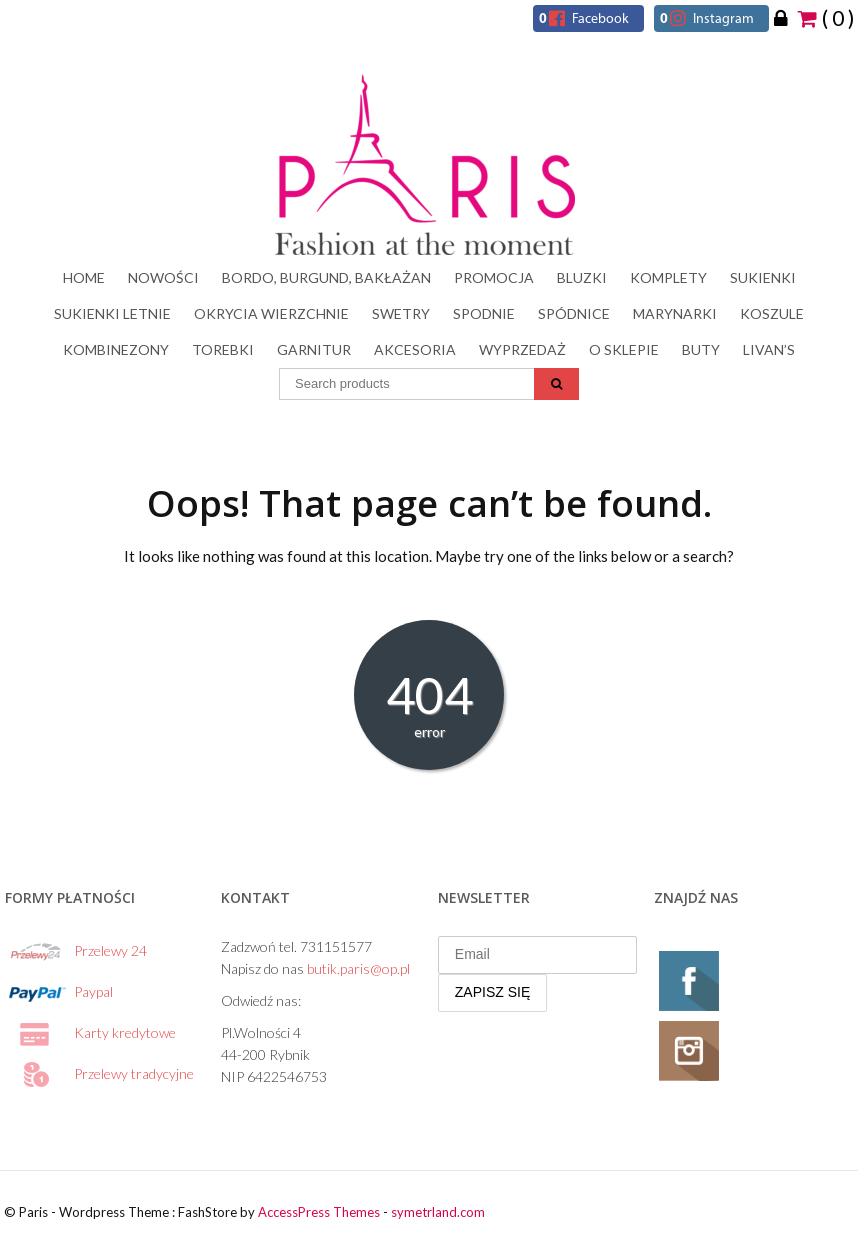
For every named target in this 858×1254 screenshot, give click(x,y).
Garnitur (314, 349)
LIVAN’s (769, 349)
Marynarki (675, 313)
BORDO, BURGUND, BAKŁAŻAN (326, 277)
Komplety (668, 277)
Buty (701, 349)
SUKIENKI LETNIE (112, 313)
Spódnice (574, 313)
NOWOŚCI (163, 277)
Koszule (772, 313)
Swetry (401, 313)
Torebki (223, 349)
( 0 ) (826, 17)
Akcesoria (415, 349)
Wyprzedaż (522, 349)
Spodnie (484, 313)
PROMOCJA (494, 277)
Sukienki (763, 277)
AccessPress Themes (319, 1212)
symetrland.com (438, 1212)
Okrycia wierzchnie (271, 313)
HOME (84, 277)
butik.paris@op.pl (358, 968)
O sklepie (624, 349)
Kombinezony (116, 349)
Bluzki (582, 277)
